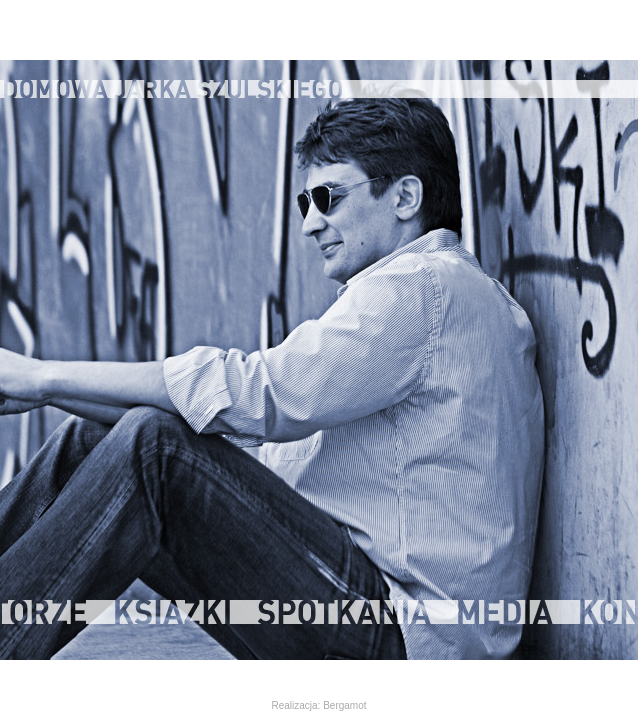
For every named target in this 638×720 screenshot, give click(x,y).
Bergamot (344, 705)
